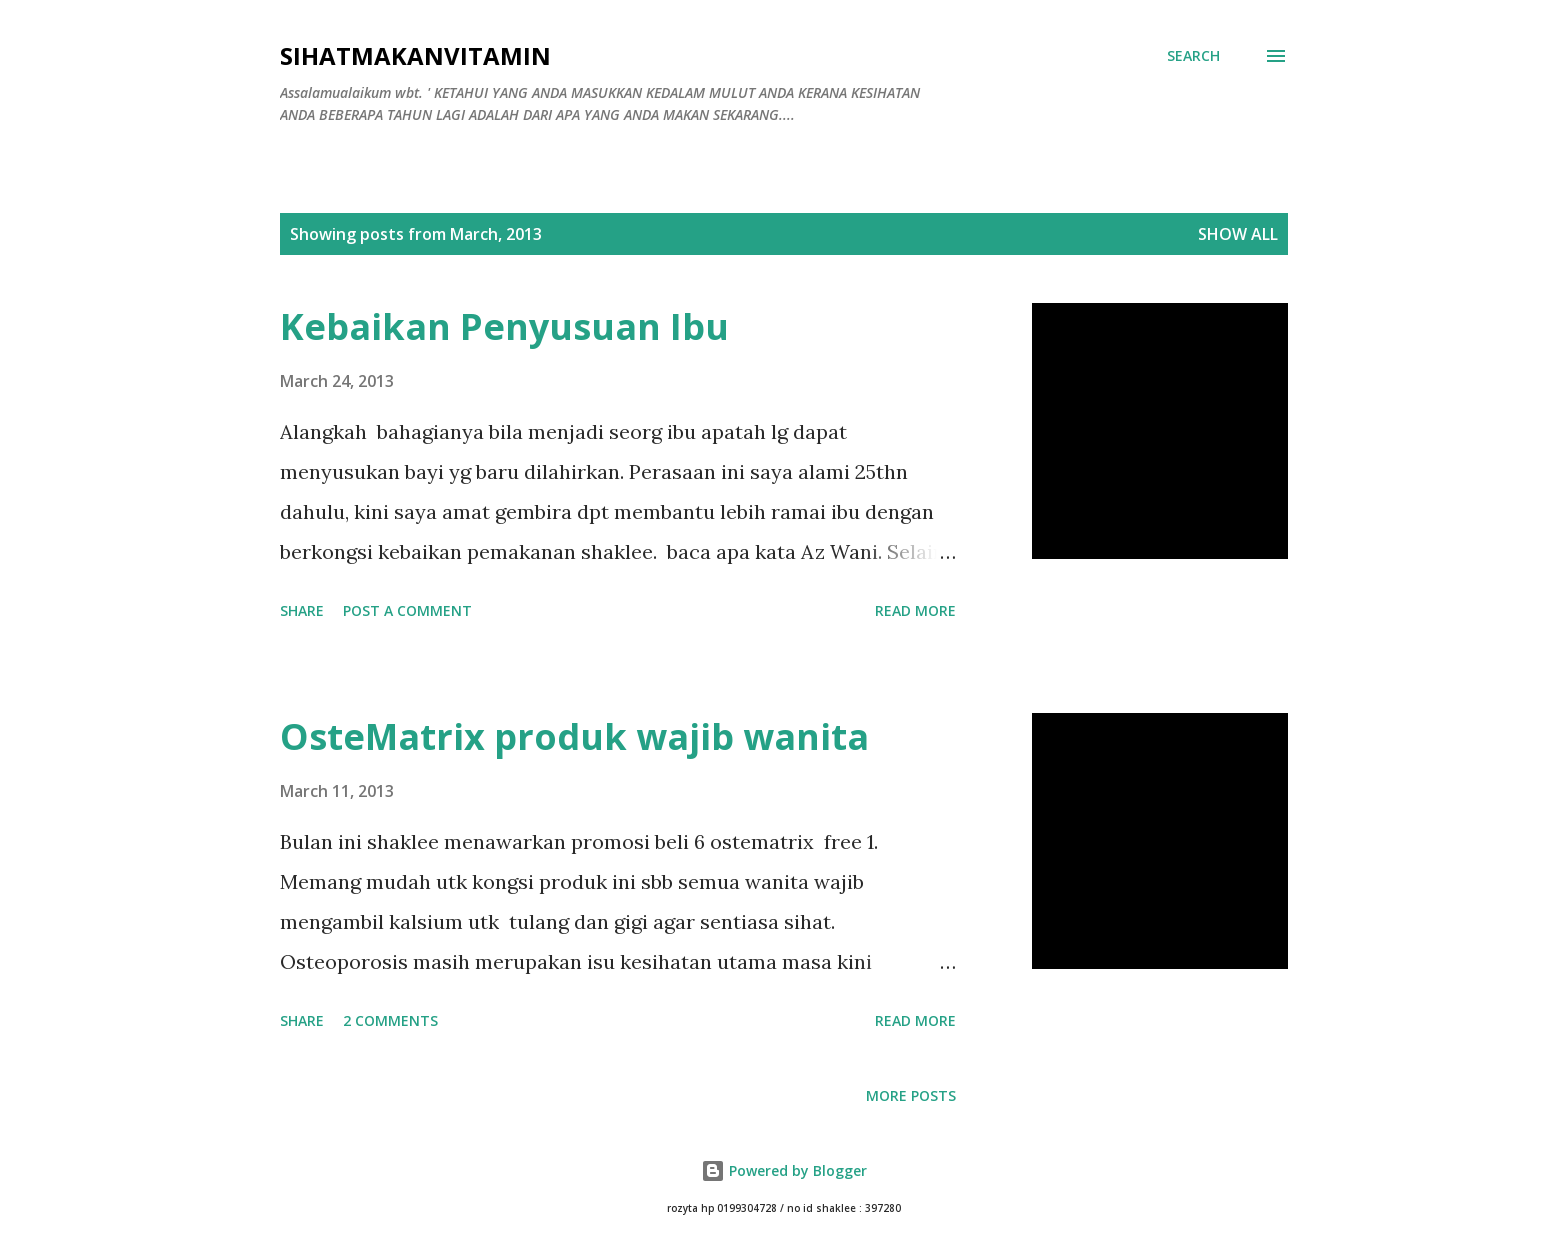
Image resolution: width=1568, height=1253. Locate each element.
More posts (911, 1095)
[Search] (1193, 56)
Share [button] (302, 610)
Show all (1238, 234)
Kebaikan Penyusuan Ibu (504, 326)
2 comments (390, 1020)
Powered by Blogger (784, 1170)
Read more (915, 610)
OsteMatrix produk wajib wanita (574, 736)
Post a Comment (407, 610)
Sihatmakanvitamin (415, 55)
